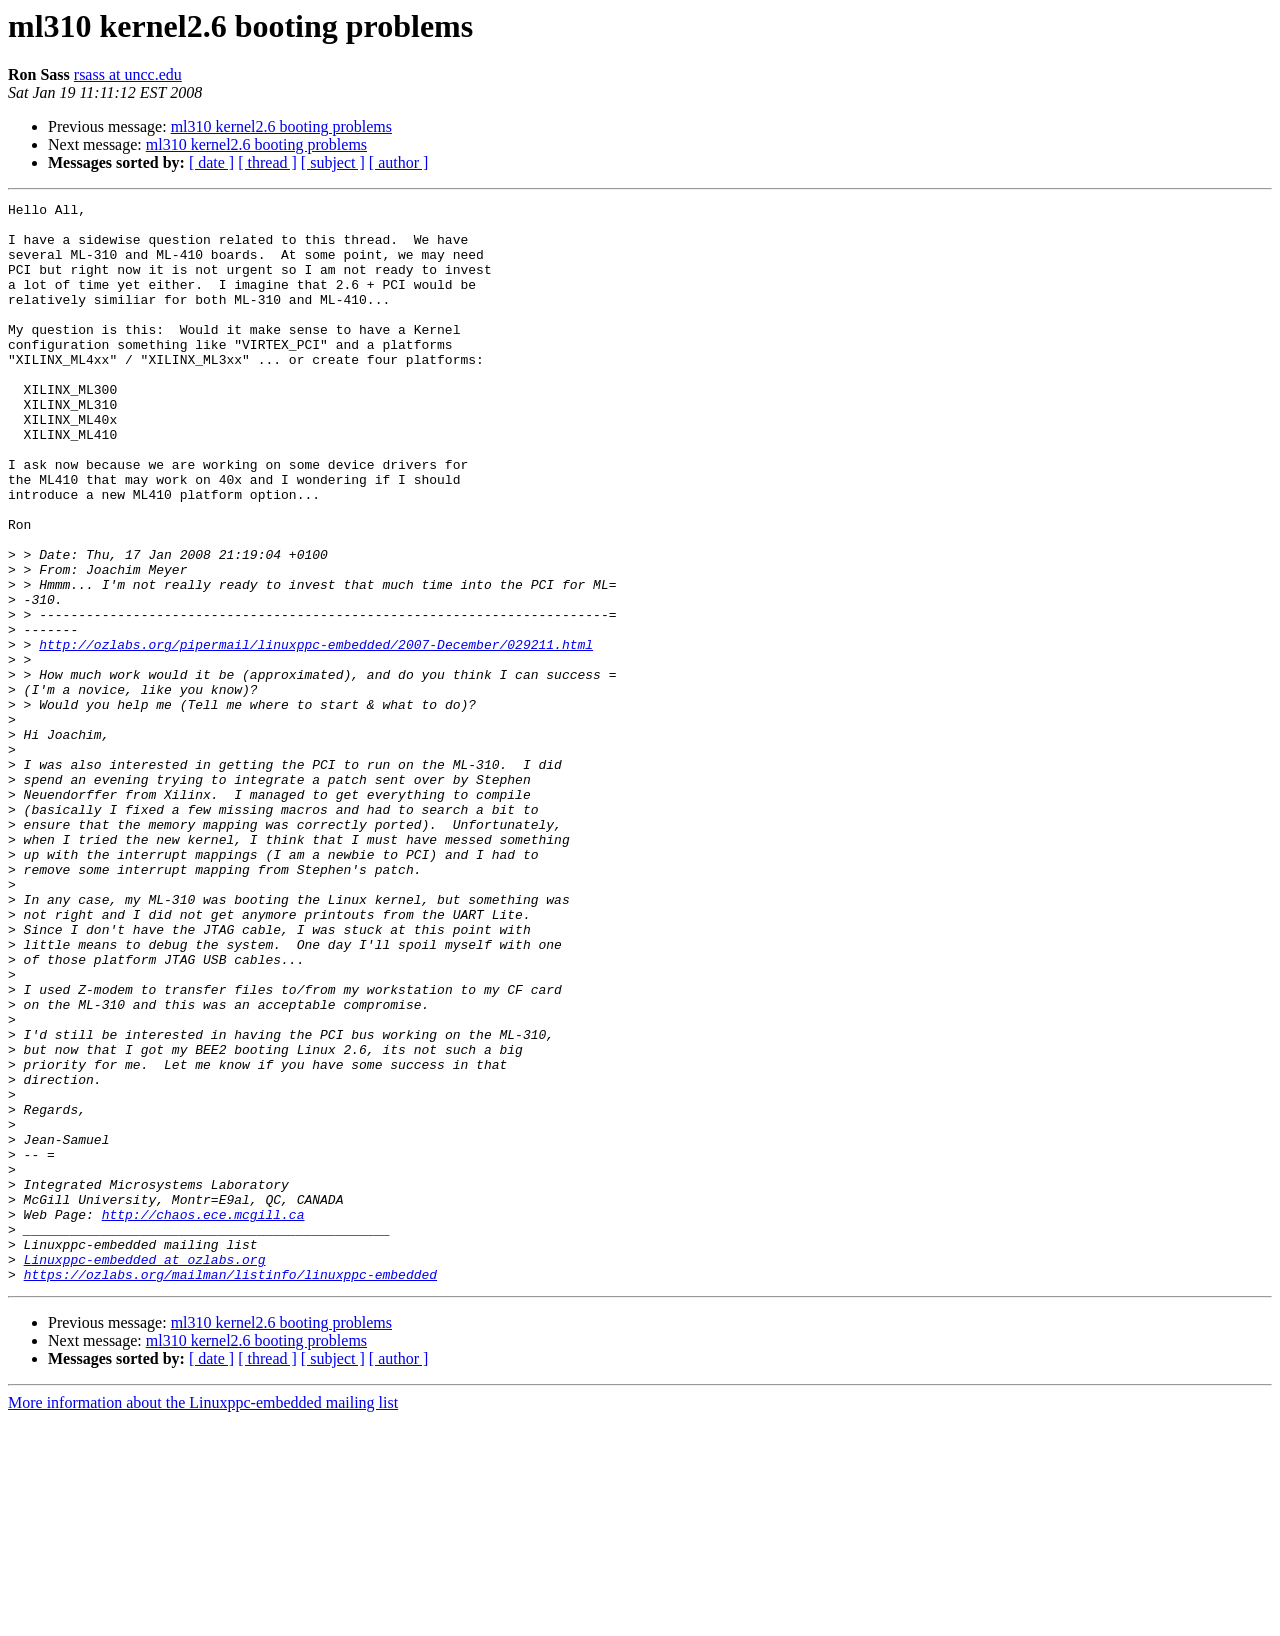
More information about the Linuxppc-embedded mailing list (203, 1618)
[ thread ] (267, 162)
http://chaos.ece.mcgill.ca (203, 1418)
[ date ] (211, 162)
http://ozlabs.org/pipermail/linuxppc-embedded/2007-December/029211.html (316, 734)
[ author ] (399, 162)
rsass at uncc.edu (128, 74)
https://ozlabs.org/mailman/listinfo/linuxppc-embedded (230, 1490)
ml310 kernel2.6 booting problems (281, 126)
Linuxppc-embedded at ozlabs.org (145, 1472)
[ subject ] (333, 162)
